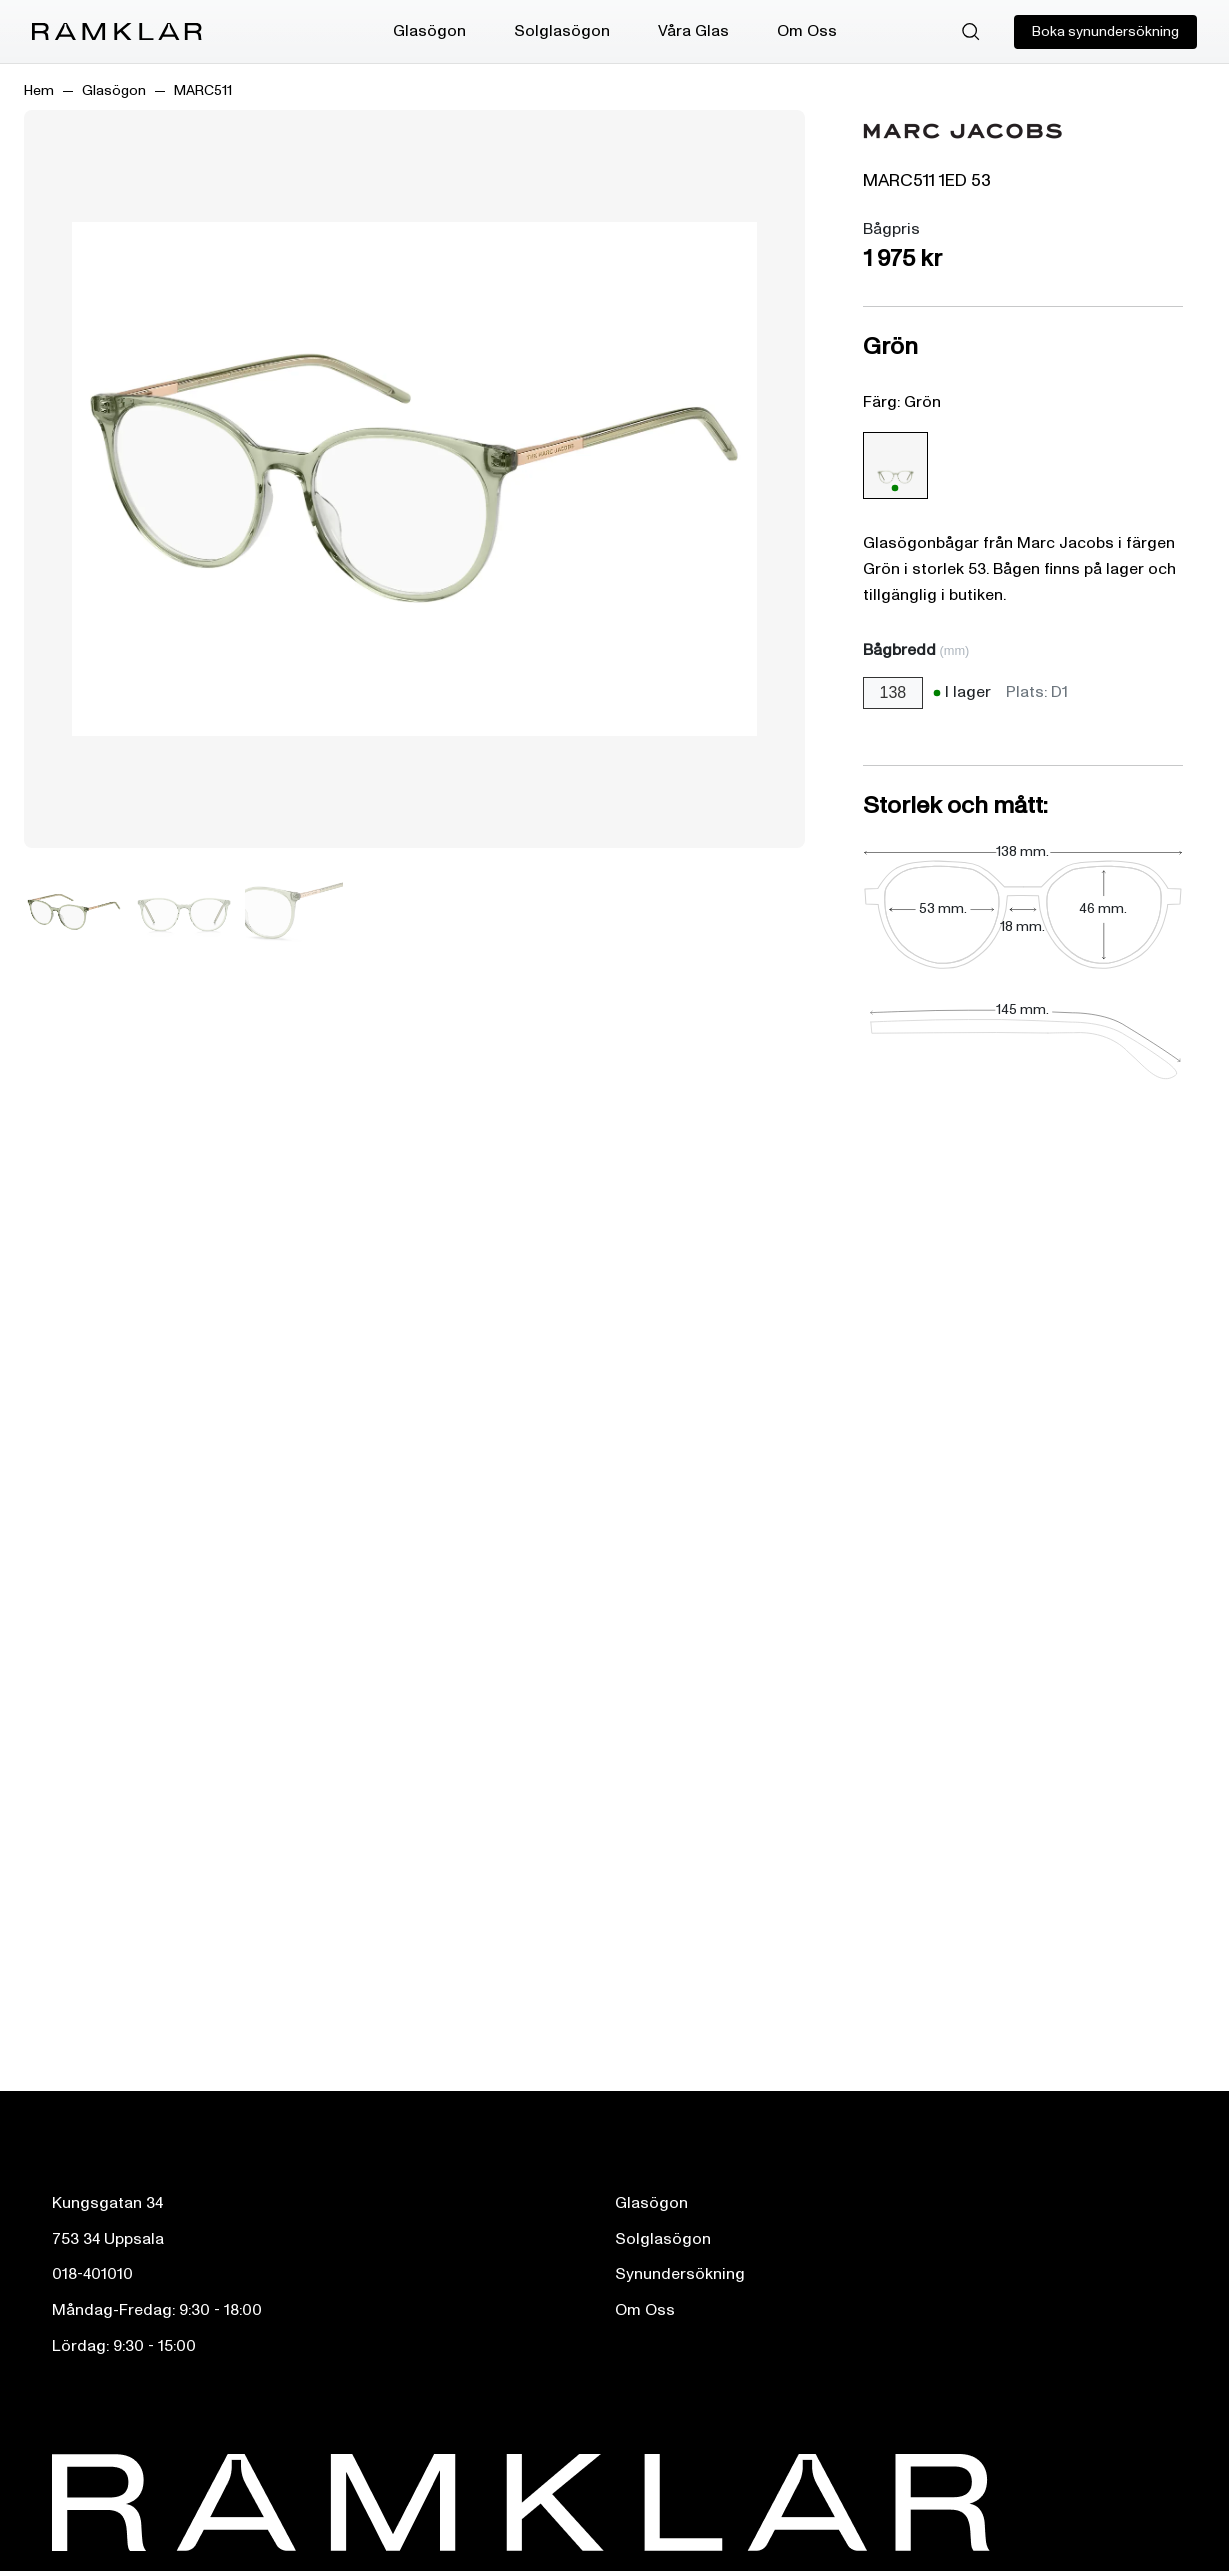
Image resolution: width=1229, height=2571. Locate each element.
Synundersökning (680, 2274)
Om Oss (807, 31)
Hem (39, 90)
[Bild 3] (294, 912)
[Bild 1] (74, 912)
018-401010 (92, 2274)
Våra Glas (693, 31)
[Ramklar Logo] (117, 32)
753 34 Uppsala (108, 2239)
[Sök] (971, 32)
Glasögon (429, 31)
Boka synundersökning (1105, 31)
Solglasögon (562, 31)
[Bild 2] (184, 912)
